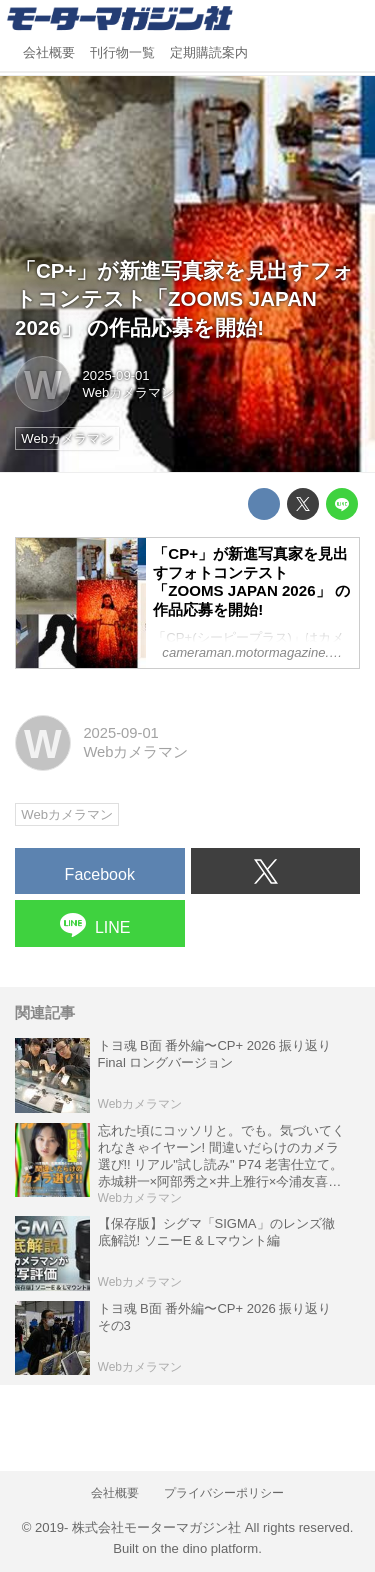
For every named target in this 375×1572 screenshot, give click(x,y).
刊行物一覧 (122, 53)
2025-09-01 (116, 375)
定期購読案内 (209, 53)
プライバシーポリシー (224, 1493)
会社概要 (49, 53)
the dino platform (210, 1548)
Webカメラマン (129, 392)
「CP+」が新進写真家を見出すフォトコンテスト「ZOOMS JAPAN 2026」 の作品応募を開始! (184, 299)
